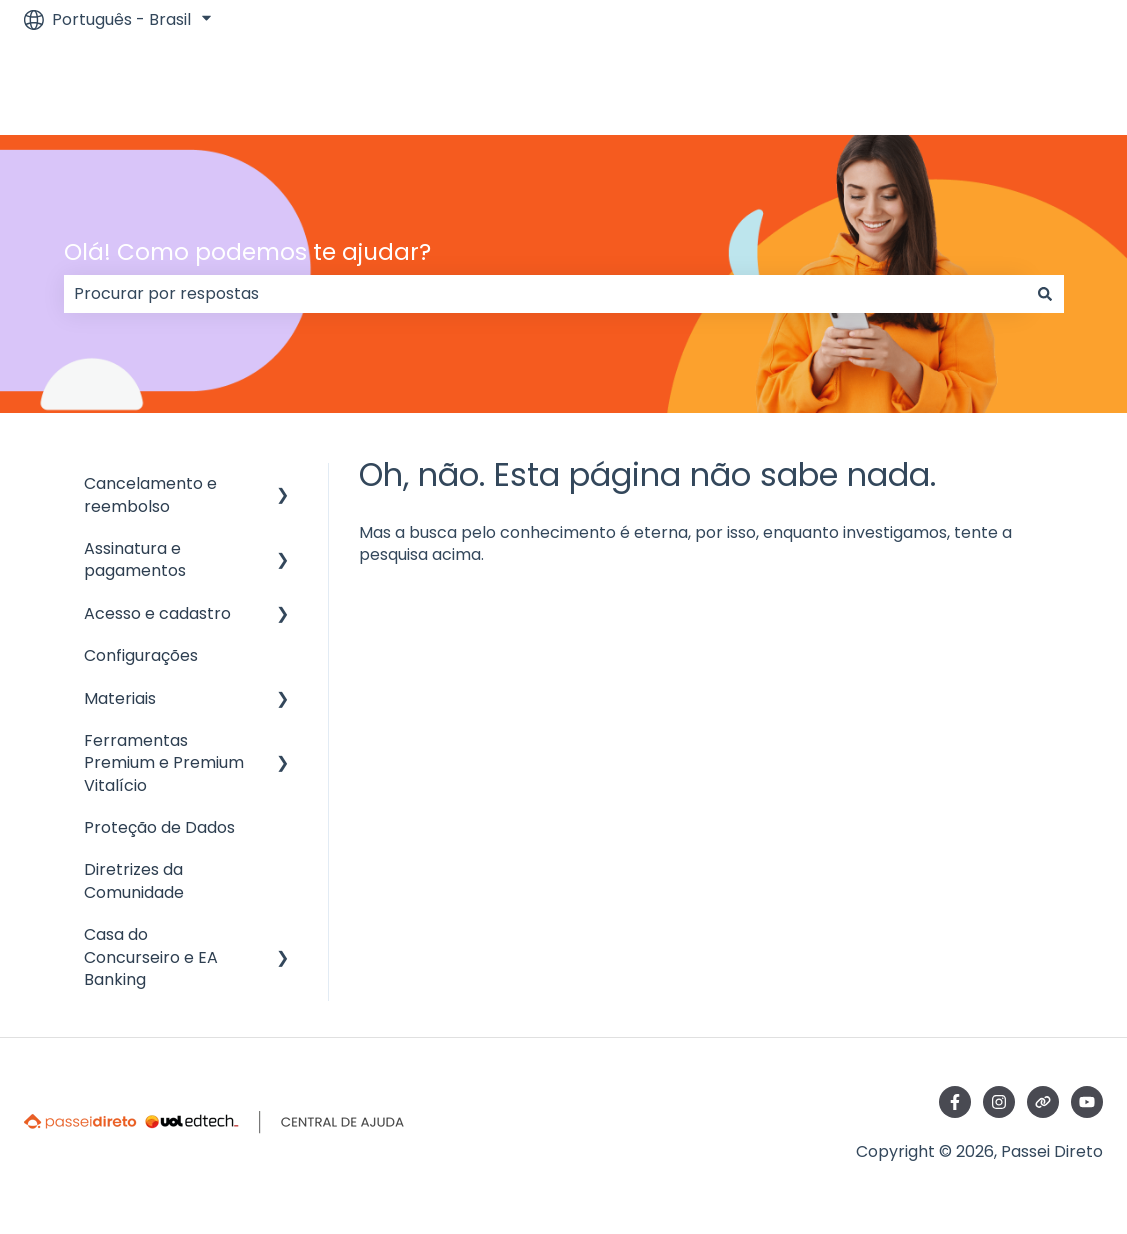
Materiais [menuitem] (120, 698)
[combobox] (545, 294)
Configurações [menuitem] (141, 655)
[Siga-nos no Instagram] (999, 1102)
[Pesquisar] (1045, 294)
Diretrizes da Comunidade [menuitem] (134, 880)
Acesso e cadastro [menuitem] (157, 613)
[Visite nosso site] (1043, 1102)
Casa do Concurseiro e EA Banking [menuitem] (151, 957)
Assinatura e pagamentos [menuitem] (135, 559)
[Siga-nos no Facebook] (955, 1102)
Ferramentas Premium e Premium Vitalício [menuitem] (164, 763)
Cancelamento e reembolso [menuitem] (150, 494)
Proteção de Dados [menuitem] (159, 827)
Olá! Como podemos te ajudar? (247, 252)
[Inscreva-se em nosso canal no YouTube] (1087, 1102)
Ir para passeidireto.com (986, 86)
